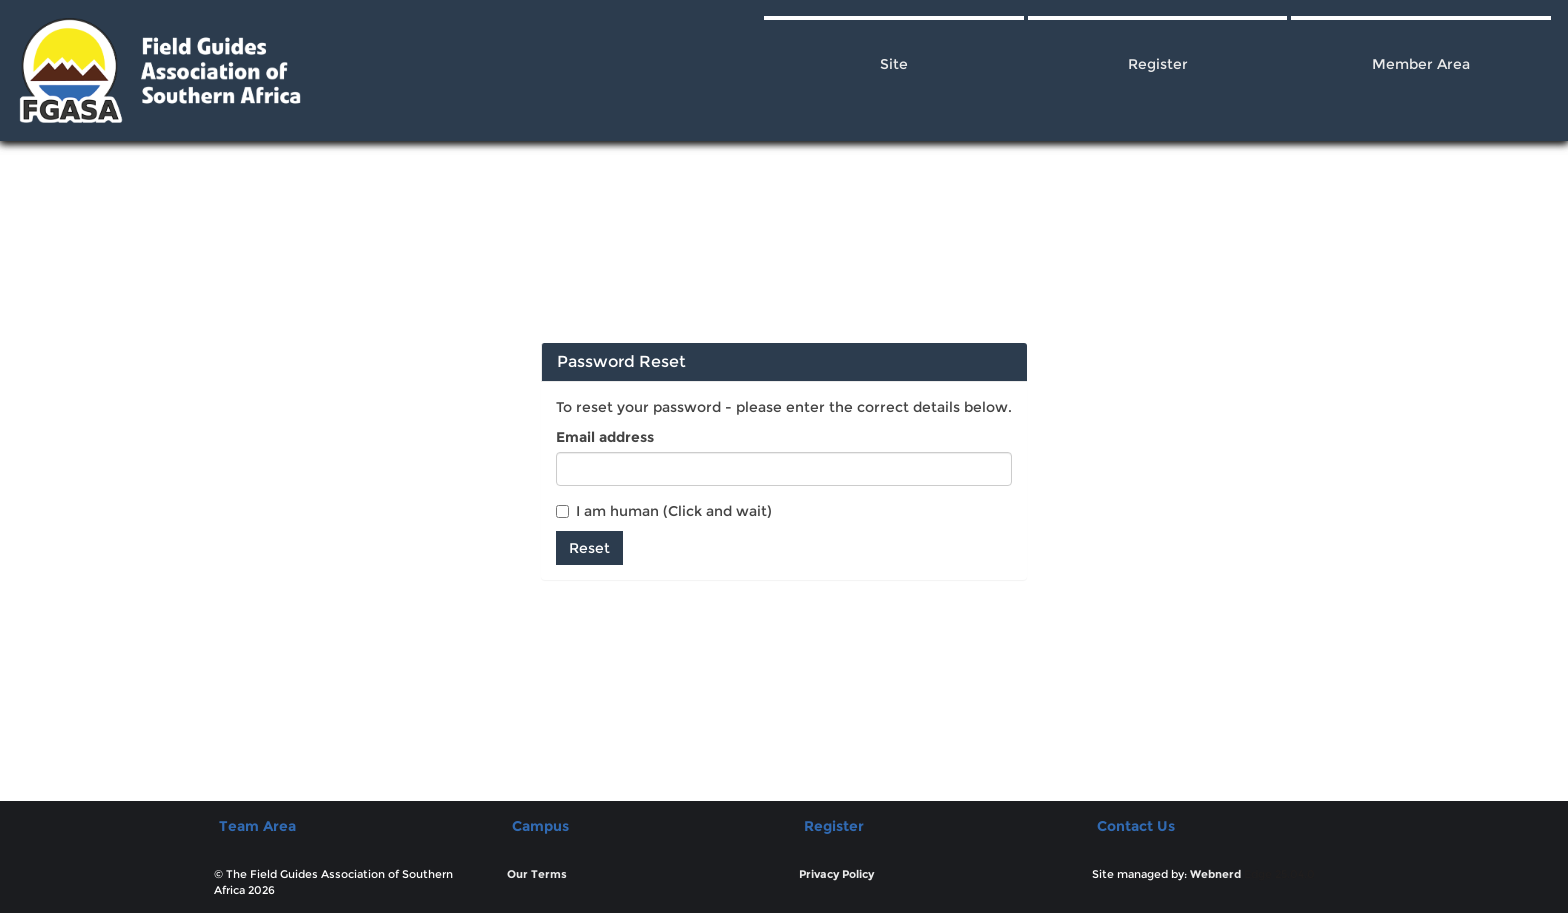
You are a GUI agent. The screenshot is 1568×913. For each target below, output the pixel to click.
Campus (540, 826)
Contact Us (1136, 826)
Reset (589, 548)
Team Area (257, 826)
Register (1158, 64)
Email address (605, 437)
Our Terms (537, 874)
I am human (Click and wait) (664, 511)
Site (894, 64)
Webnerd (1215, 874)
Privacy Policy (836, 874)
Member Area (1421, 64)
